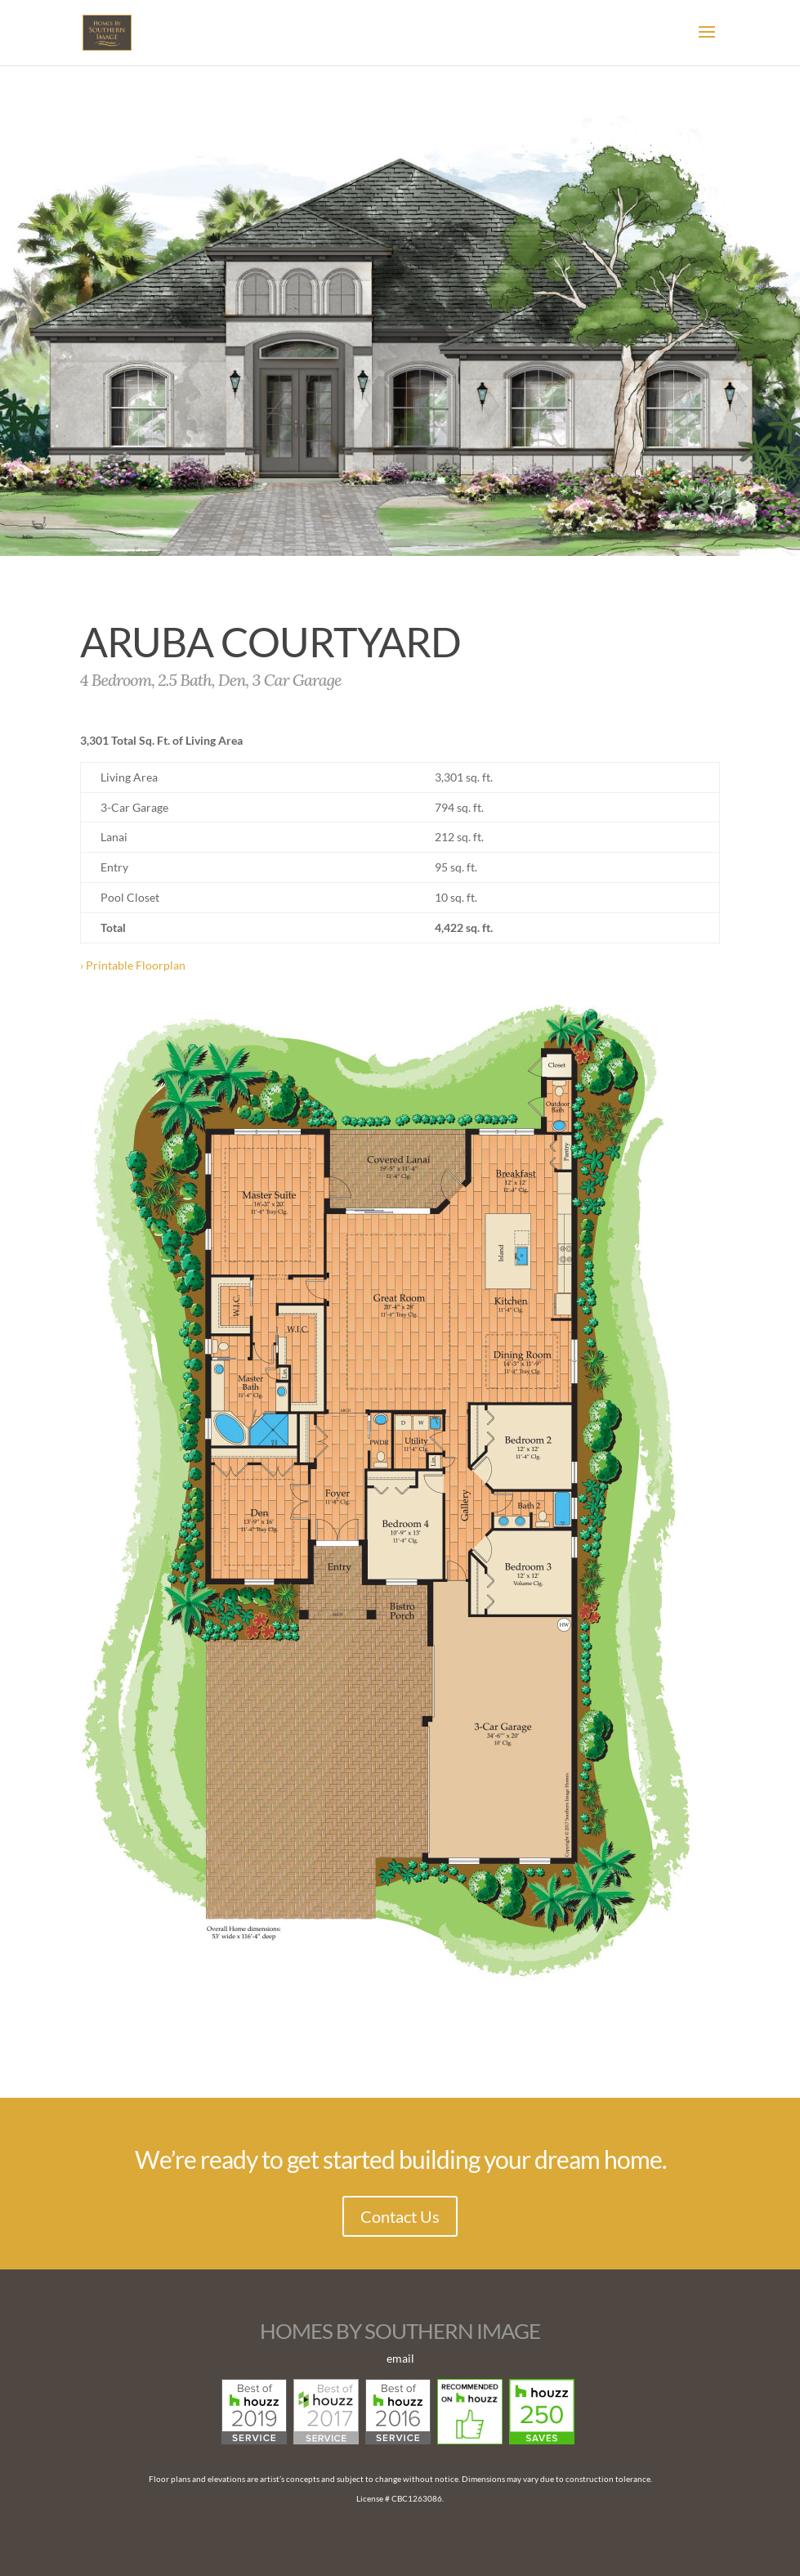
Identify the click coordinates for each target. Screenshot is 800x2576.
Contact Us (400, 2216)
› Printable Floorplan (132, 965)
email (400, 2358)
